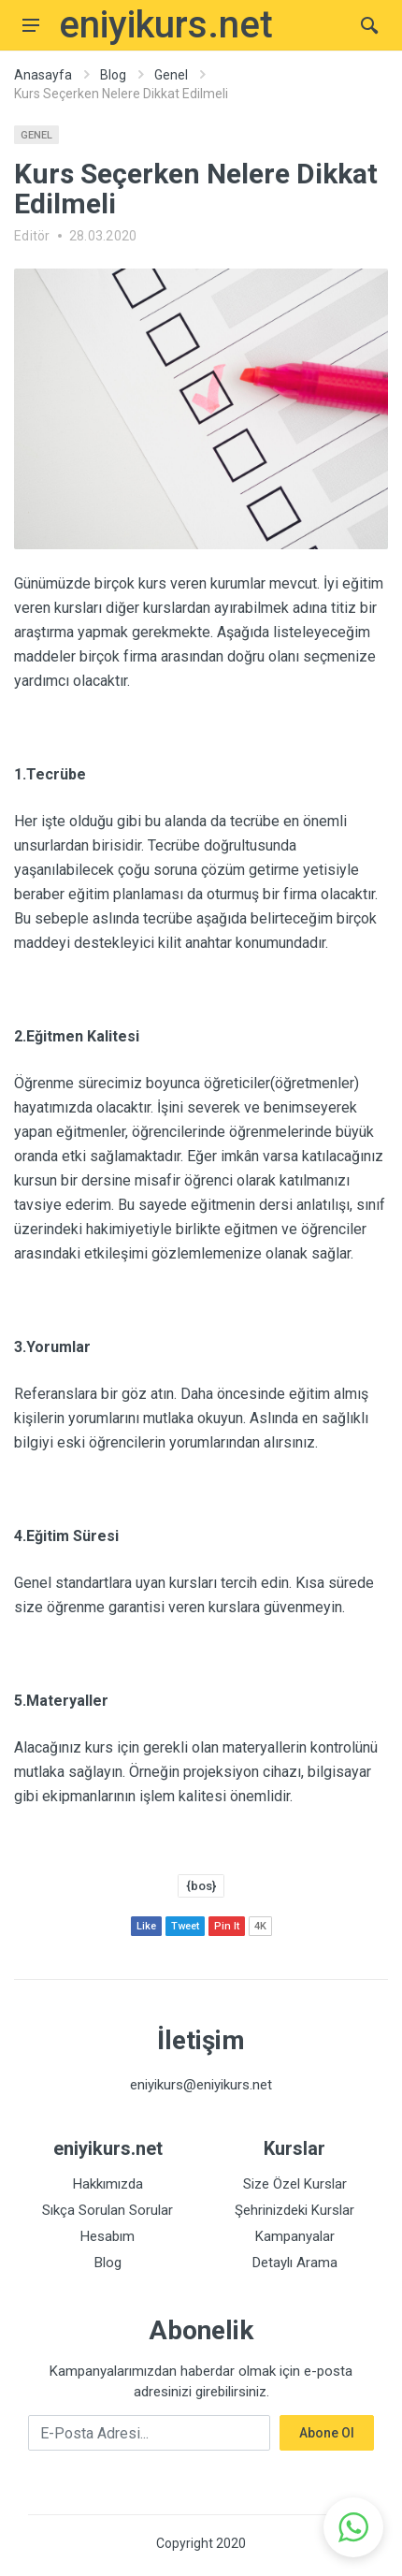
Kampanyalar (295, 2236)
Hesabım (107, 2236)
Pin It (226, 1926)
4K (260, 1926)
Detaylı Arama (294, 2262)
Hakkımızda (108, 2184)
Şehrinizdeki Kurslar (294, 2210)
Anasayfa (43, 74)
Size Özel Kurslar (295, 2184)
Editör (32, 235)
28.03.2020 (103, 235)
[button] (353, 2527)
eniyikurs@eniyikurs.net (201, 2084)
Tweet (185, 1926)
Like (146, 1926)
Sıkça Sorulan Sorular (107, 2210)
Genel (171, 74)
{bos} (201, 1886)
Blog (113, 74)
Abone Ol (326, 2432)
